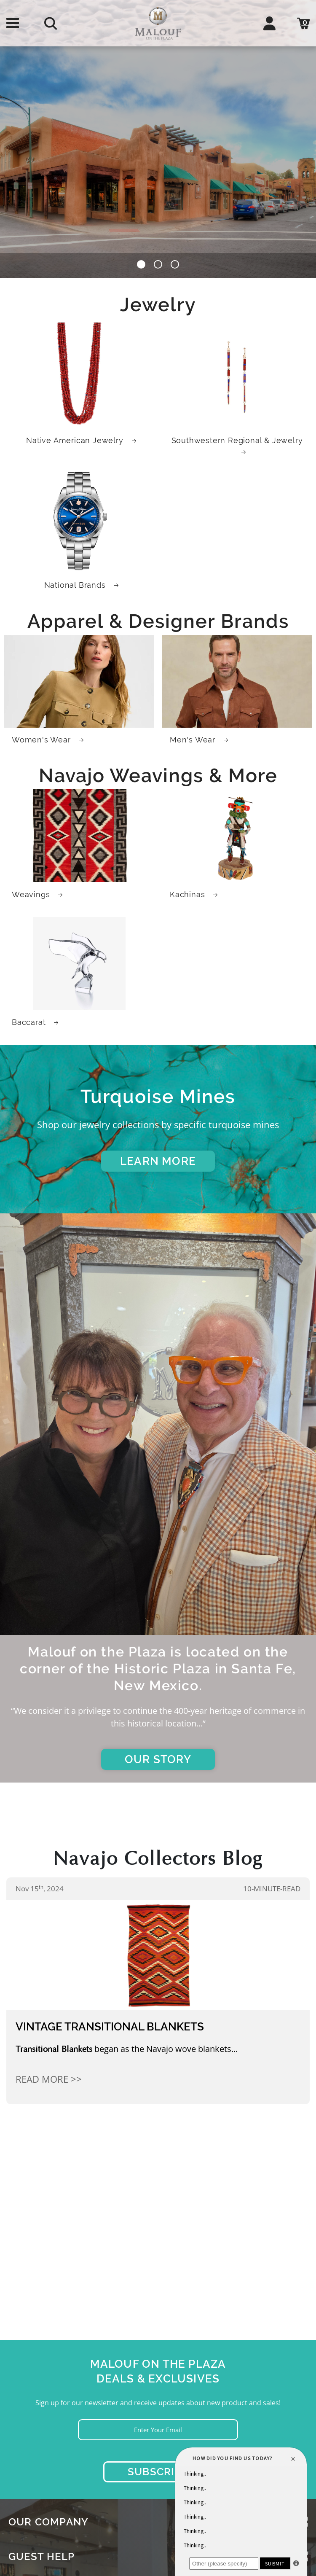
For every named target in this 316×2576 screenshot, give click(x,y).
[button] (141, 266)
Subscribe (158, 2472)
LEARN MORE (158, 1161)
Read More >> (49, 2079)
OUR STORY (158, 1759)
